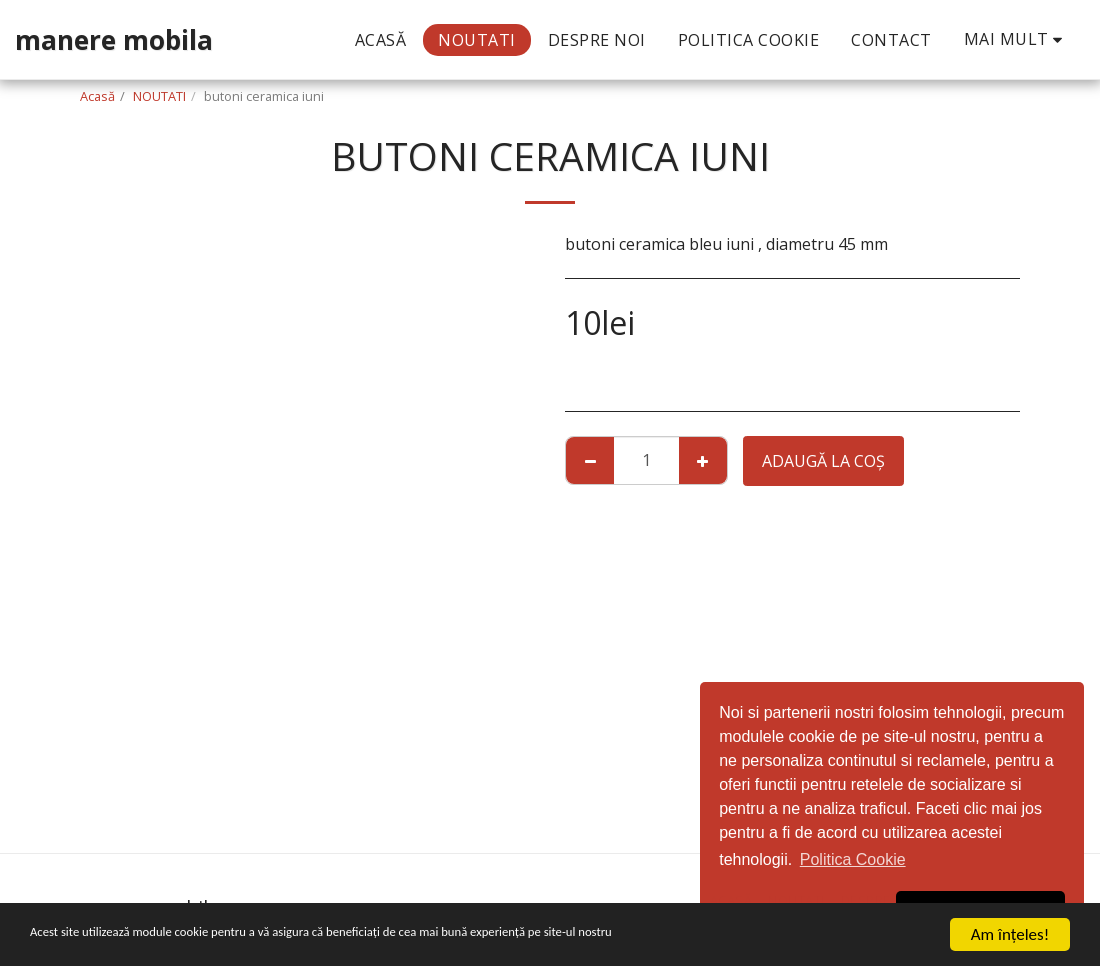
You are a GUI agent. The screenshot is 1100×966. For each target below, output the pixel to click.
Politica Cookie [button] (853, 859)
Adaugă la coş (823, 461)
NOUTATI (159, 96)
